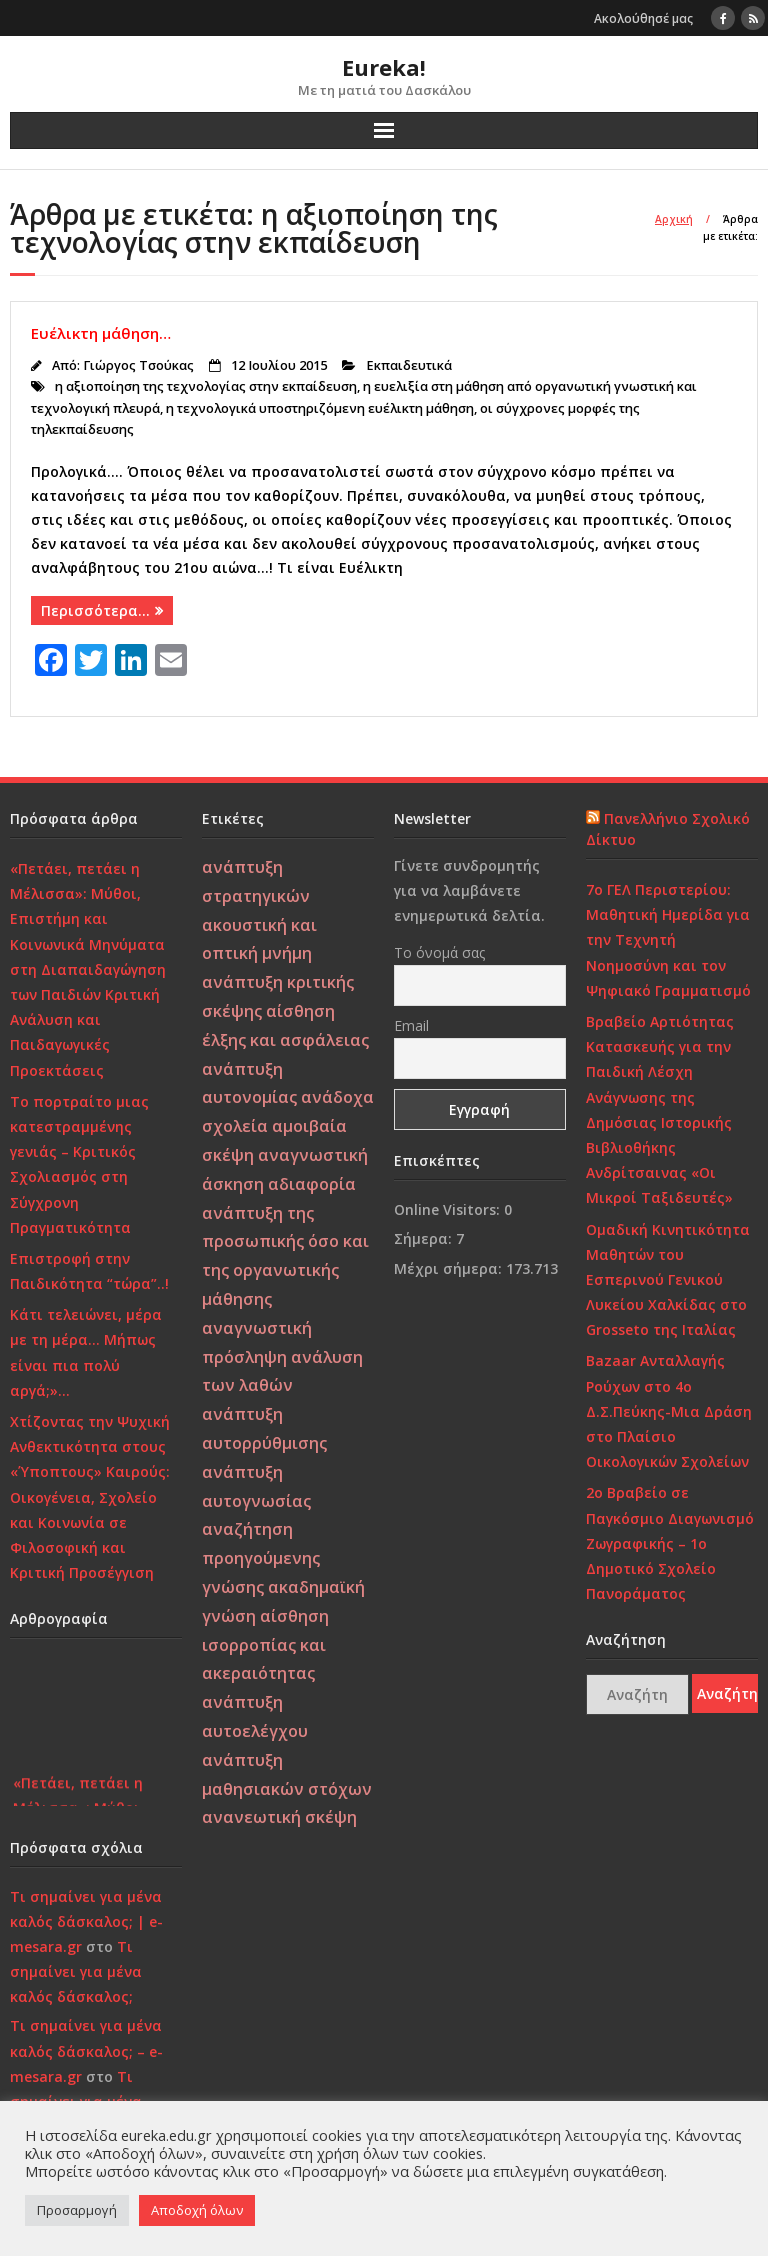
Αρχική (674, 219)
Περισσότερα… (95, 610)
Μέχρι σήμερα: (450, 1268)
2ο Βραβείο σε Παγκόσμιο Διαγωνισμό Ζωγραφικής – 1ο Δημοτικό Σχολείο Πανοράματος (670, 1543)
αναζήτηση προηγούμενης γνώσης (261, 1558)
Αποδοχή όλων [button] (197, 2210)
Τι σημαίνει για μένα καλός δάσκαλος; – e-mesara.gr (86, 2050)
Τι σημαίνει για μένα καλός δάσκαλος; (76, 1971)
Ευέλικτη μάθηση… (101, 333)
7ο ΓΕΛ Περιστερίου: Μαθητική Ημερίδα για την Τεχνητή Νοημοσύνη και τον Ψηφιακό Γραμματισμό (668, 940)
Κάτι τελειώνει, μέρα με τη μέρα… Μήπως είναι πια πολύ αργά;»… (86, 1352)
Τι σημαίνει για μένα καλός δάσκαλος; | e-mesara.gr (86, 1921)
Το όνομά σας (439, 952)
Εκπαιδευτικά (409, 365)
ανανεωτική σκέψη (279, 1817)
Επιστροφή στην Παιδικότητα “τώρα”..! (89, 1271)
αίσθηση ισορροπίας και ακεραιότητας (265, 1645)
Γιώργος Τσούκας (138, 365)
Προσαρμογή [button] (77, 2210)
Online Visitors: (449, 1209)
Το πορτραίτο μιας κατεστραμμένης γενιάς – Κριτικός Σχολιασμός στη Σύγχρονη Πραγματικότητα (79, 1164)
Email (411, 1025)
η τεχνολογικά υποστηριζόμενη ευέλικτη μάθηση (320, 408)
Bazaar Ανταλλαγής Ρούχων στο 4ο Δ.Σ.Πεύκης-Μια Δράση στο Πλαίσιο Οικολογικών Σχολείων (669, 1411)
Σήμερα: (425, 1238)
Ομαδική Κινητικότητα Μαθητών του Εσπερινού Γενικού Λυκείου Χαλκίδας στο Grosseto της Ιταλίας (668, 1280)
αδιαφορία (312, 1184)
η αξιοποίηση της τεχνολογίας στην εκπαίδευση (206, 386)
